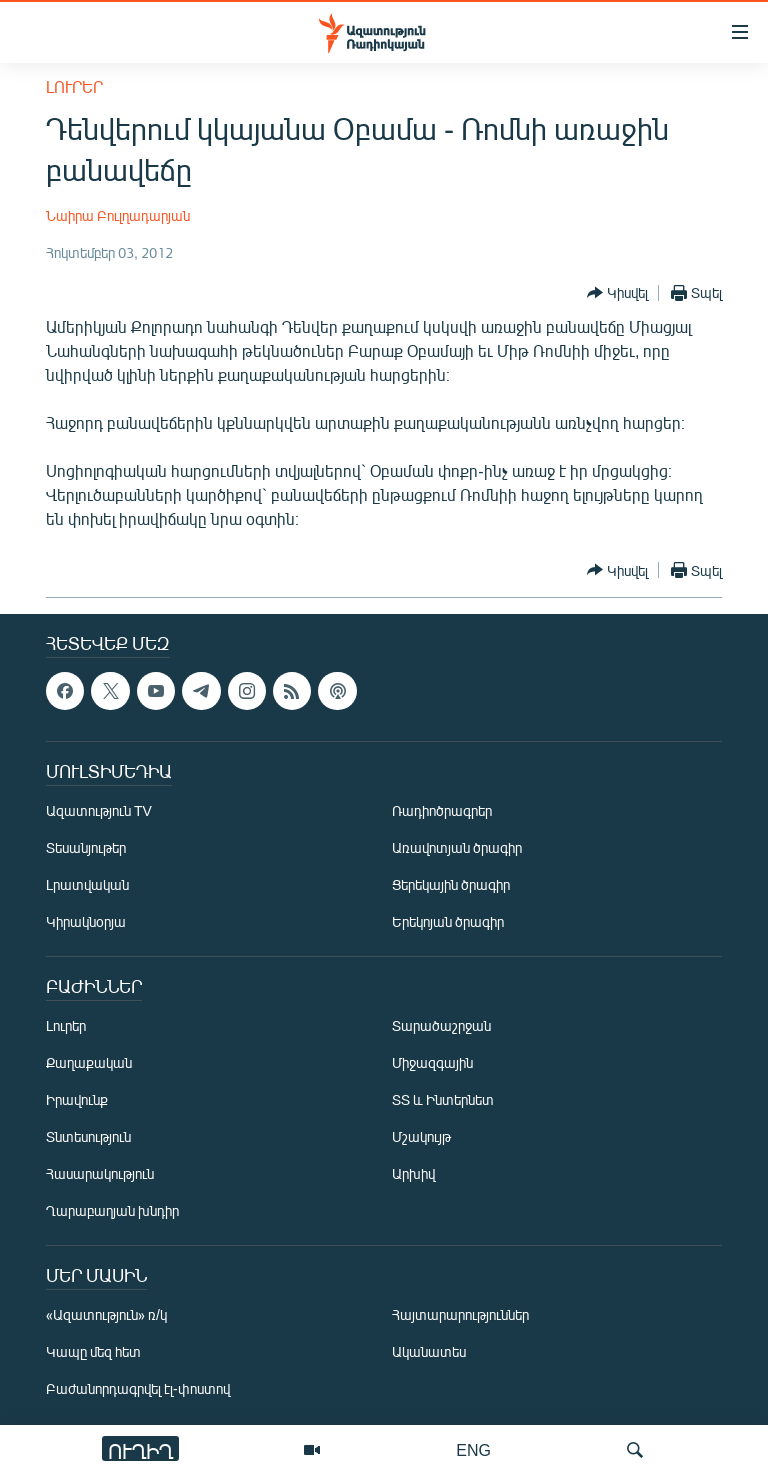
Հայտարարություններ (460, 1314)
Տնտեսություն (88, 1136)
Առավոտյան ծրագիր (457, 847)
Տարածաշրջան (441, 1025)
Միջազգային (432, 1062)
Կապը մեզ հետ (93, 1351)
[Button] (617, 293)
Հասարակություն (100, 1173)
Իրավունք (77, 1099)
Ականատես (429, 1351)
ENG (473, 1449)
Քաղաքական (89, 1062)
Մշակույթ (421, 1136)
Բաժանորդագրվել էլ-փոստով (138, 1388)
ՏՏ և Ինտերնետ (443, 1099)
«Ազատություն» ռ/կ (106, 1314)
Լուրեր (74, 86)
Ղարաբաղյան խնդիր (112, 1210)
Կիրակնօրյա (86, 921)
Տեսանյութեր (86, 847)
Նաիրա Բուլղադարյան (118, 215)
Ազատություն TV (99, 810)
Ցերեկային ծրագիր (451, 884)
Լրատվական (87, 884)
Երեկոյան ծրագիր (448, 921)
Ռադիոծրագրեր (442, 810)
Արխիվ (413, 1173)
